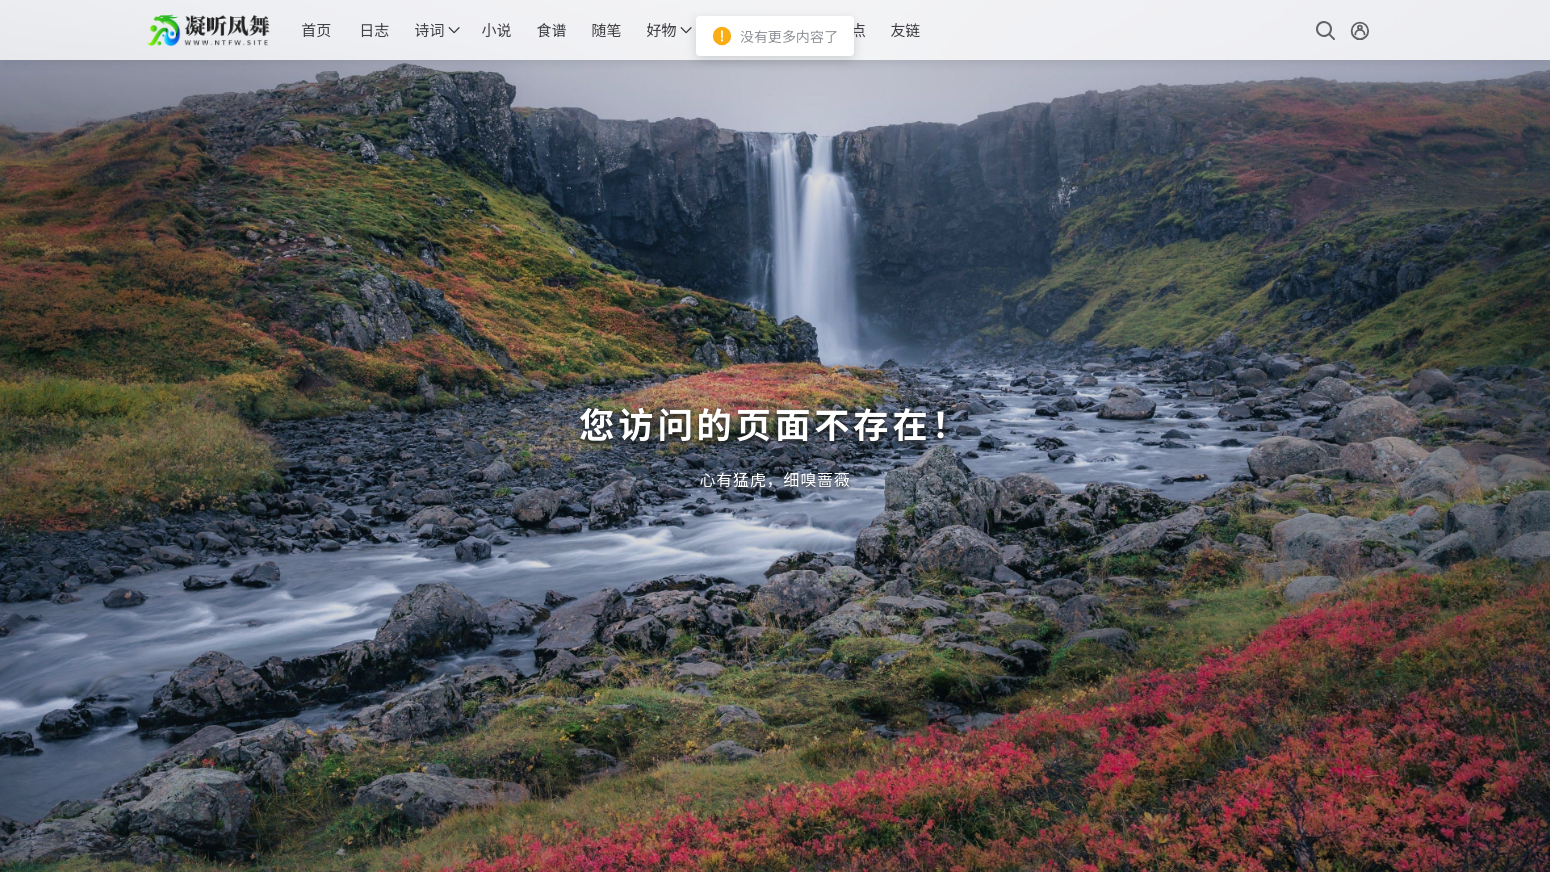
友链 (905, 29)
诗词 (429, 29)
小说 (496, 29)
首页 (316, 29)
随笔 (606, 29)
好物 (661, 29)
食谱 (551, 29)
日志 (374, 29)
